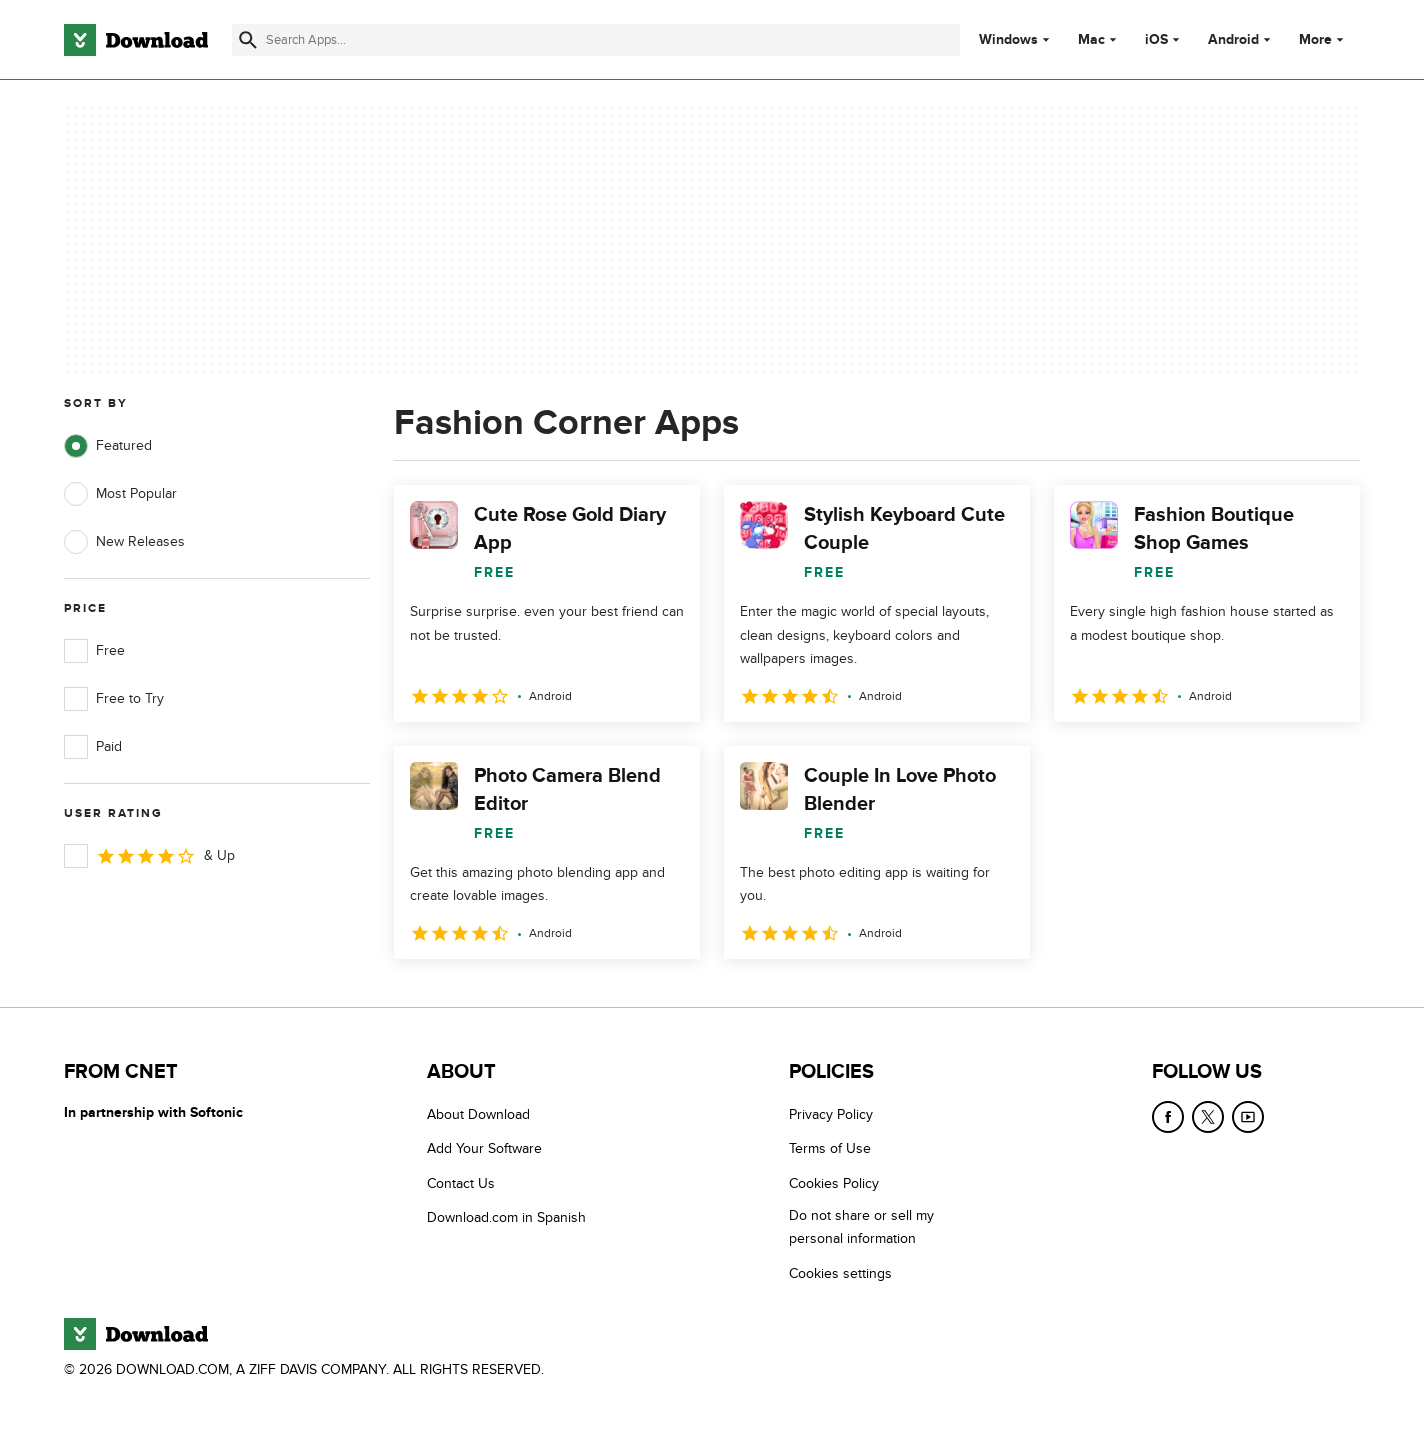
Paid (93, 747)
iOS (1156, 40)
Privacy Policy (831, 1114)
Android (1233, 40)
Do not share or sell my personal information (861, 1227)
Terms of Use (830, 1148)
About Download (478, 1114)
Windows (1008, 40)
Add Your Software (484, 1148)
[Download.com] (136, 40)
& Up (149, 856)
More (1323, 39)
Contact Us (461, 1183)
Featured (108, 446)
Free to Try (114, 699)
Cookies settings (840, 1273)
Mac (1091, 40)
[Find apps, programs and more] (595, 40)
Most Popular (120, 494)
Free (94, 651)
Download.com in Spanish (506, 1217)
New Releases (124, 542)
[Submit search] (248, 40)
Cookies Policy (834, 1183)
